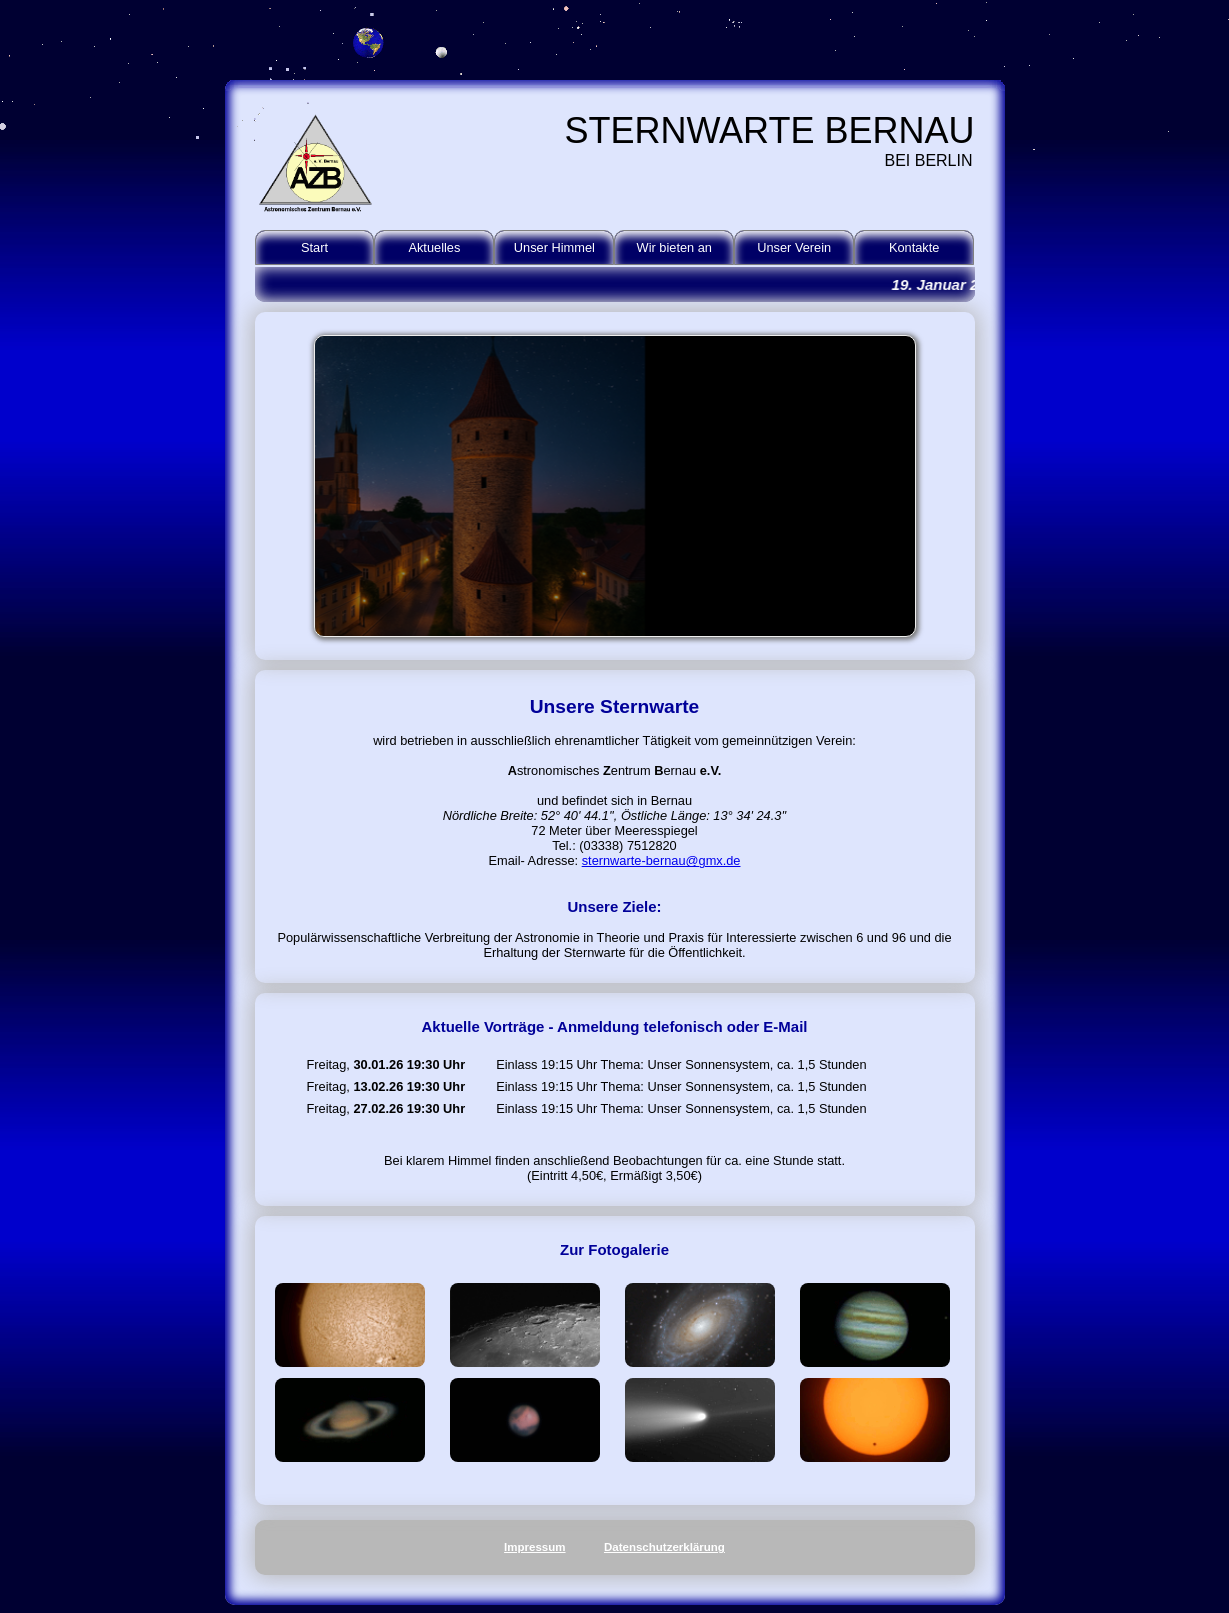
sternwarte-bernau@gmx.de (661, 860)
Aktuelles (434, 247)
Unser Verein (794, 247)
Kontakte (914, 247)
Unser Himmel (554, 247)
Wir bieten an (674, 247)
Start (314, 247)
